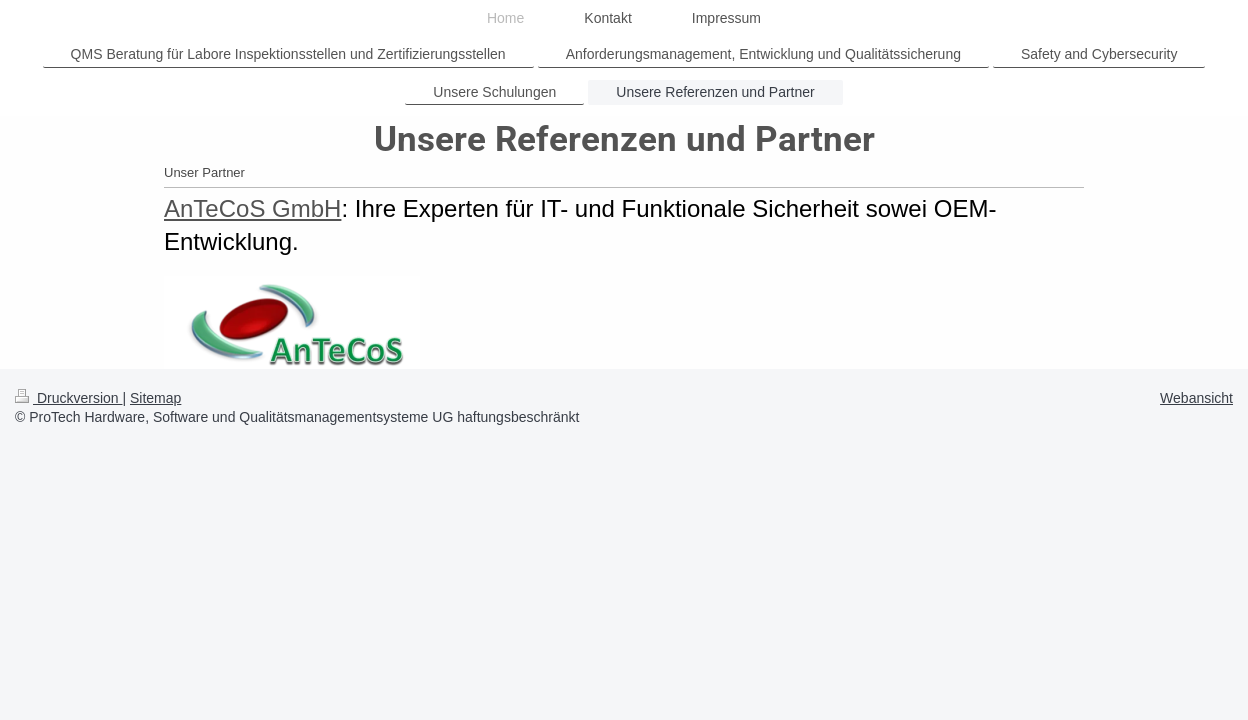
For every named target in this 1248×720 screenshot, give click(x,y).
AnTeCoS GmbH (252, 208)
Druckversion (68, 398)
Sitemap (155, 398)
